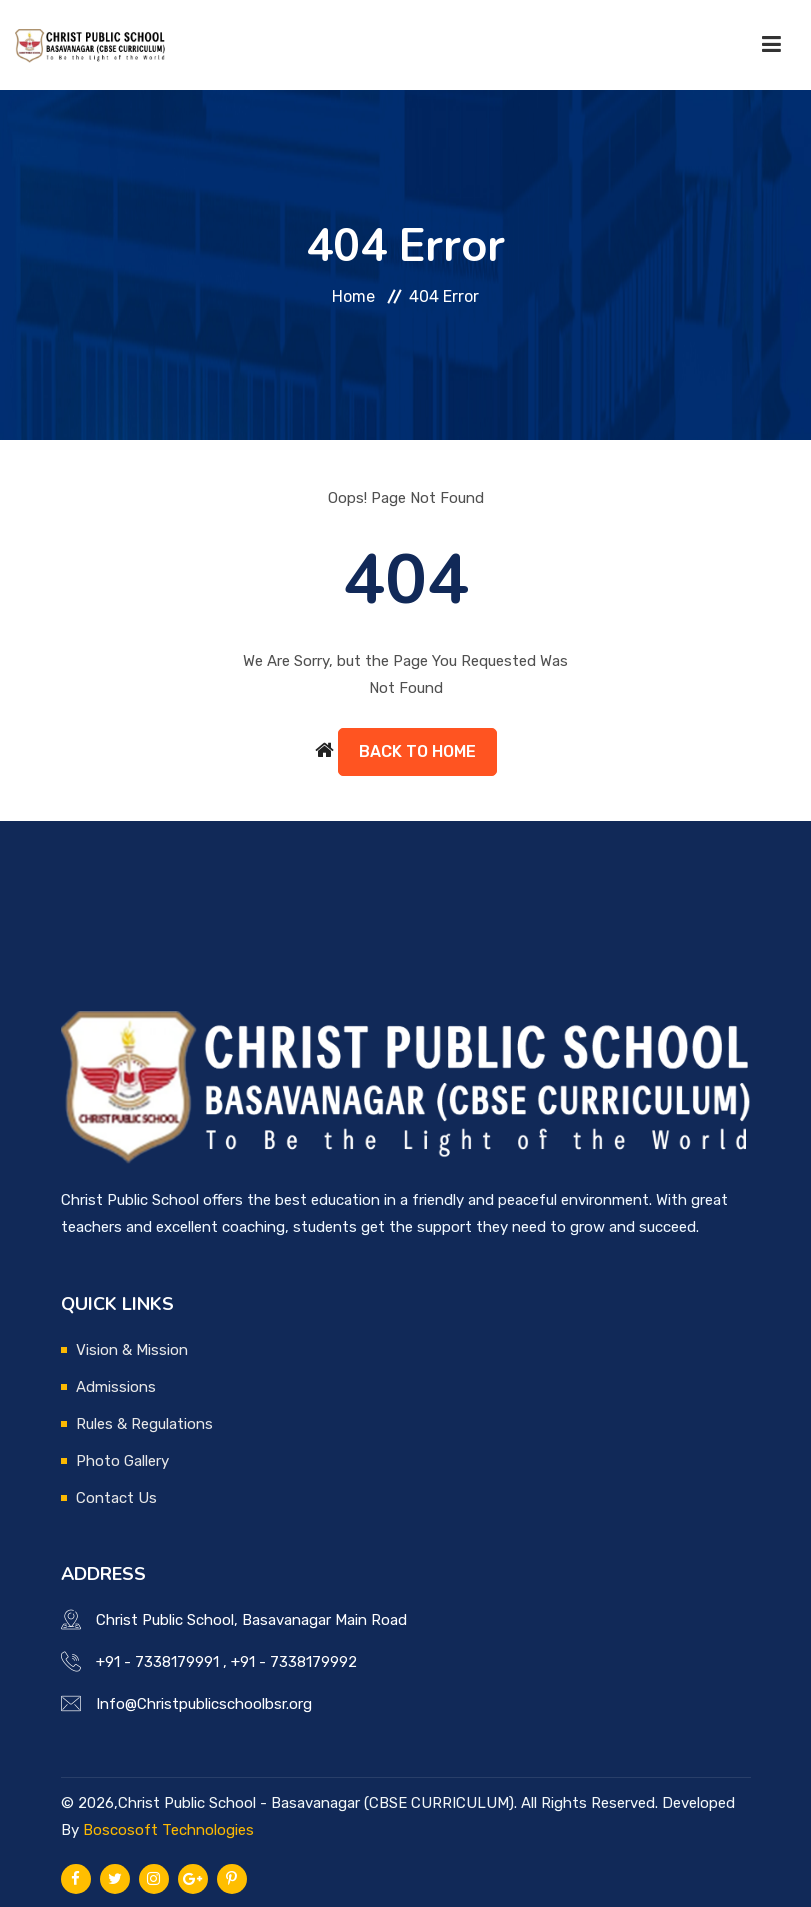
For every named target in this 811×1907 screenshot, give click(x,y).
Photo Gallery (122, 1461)
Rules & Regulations (144, 1424)
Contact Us (116, 1498)
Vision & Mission (132, 1350)
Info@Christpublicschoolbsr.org (204, 1704)
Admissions (116, 1387)
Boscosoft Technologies (168, 1830)
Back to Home (417, 751)
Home (353, 296)
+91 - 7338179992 (294, 1662)
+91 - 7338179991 (157, 1662)
